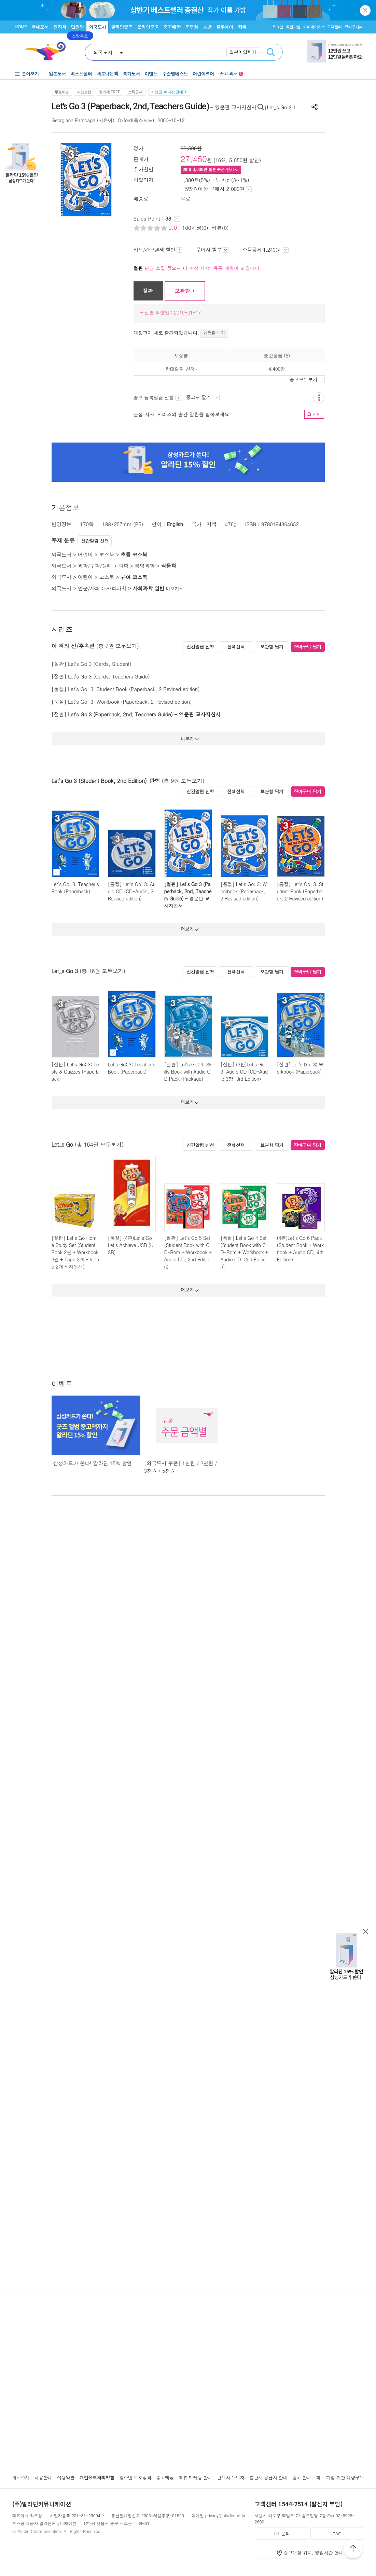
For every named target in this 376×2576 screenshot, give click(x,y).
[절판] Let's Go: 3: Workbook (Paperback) (300, 1068)
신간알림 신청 (95, 540)
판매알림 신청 (180, 368)
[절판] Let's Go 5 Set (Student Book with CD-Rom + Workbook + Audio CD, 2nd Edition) (188, 1252)
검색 (270, 52)
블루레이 (224, 27)
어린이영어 (203, 73)
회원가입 (293, 26)
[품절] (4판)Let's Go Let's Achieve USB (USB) (131, 1245)
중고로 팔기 (203, 397)
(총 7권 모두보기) (117, 646)
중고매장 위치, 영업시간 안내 (313, 2552)
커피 (242, 27)
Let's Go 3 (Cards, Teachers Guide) (109, 676)
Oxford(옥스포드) (136, 120)
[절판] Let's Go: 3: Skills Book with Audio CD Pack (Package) (188, 1071)
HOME (21, 26)
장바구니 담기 (307, 646)
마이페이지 (312, 26)
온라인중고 (148, 27)
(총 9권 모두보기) (183, 781)
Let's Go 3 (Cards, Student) (99, 663)
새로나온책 (107, 73)
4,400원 (276, 368)
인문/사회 (89, 588)
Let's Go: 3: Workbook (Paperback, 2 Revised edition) (130, 701)
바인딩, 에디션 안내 (169, 92)
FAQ (337, 2533)
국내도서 (39, 27)
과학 (123, 565)
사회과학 (116, 588)
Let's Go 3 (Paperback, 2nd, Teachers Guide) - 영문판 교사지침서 (144, 714)
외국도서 (97, 27)
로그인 (277, 26)
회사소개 (21, 2477)
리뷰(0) (220, 227)
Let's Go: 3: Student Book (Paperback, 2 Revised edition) (133, 688)
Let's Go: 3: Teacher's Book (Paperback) (75, 888)
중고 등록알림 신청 (157, 397)
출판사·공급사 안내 (268, 2477)
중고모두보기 (306, 379)
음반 (207, 27)
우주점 (191, 27)
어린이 (85, 554)
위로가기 (353, 2549)
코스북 (106, 554)
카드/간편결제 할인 (158, 249)
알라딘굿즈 (122, 27)
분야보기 (30, 73)
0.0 (174, 228)
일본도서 (57, 73)
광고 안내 (301, 2477)
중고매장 (171, 27)
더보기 (174, 588)
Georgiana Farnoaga (74, 120)
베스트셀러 (81, 73)
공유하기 (314, 107)
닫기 (366, 10)
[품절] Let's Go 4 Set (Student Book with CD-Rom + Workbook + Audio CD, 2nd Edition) (244, 1252)
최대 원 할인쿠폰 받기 (210, 169)
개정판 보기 (214, 333)
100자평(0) (195, 227)
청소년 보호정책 (135, 2477)
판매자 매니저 (231, 2477)
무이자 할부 (212, 249)
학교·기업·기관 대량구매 (340, 2477)
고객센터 (334, 26)
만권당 (77, 27)
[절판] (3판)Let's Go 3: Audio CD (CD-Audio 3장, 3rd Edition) (244, 1071)
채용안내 (43, 2477)
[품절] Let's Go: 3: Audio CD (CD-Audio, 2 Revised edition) (132, 891)
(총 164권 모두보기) (99, 1144)
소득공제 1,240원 (265, 249)
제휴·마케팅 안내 (195, 2477)
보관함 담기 (271, 646)
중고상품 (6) (277, 355)
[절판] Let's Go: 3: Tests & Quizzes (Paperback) (75, 1071)
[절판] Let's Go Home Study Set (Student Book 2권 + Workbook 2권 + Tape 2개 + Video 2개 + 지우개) (75, 1252)
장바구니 (354, 26)
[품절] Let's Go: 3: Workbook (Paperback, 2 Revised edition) (244, 891)
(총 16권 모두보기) (102, 971)
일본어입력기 (242, 52)
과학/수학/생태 (95, 565)
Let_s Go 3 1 (281, 107)
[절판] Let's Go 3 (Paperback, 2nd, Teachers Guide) (188, 891)
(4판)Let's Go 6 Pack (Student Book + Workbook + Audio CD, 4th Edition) (300, 1248)
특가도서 (131, 73)
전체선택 (236, 646)
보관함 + (185, 290)
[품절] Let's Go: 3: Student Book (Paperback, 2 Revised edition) (300, 891)
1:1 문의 (281, 2533)
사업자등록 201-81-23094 (75, 2515)
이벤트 (151, 73)
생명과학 (145, 565)
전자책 (59, 27)
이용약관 (65, 2477)
